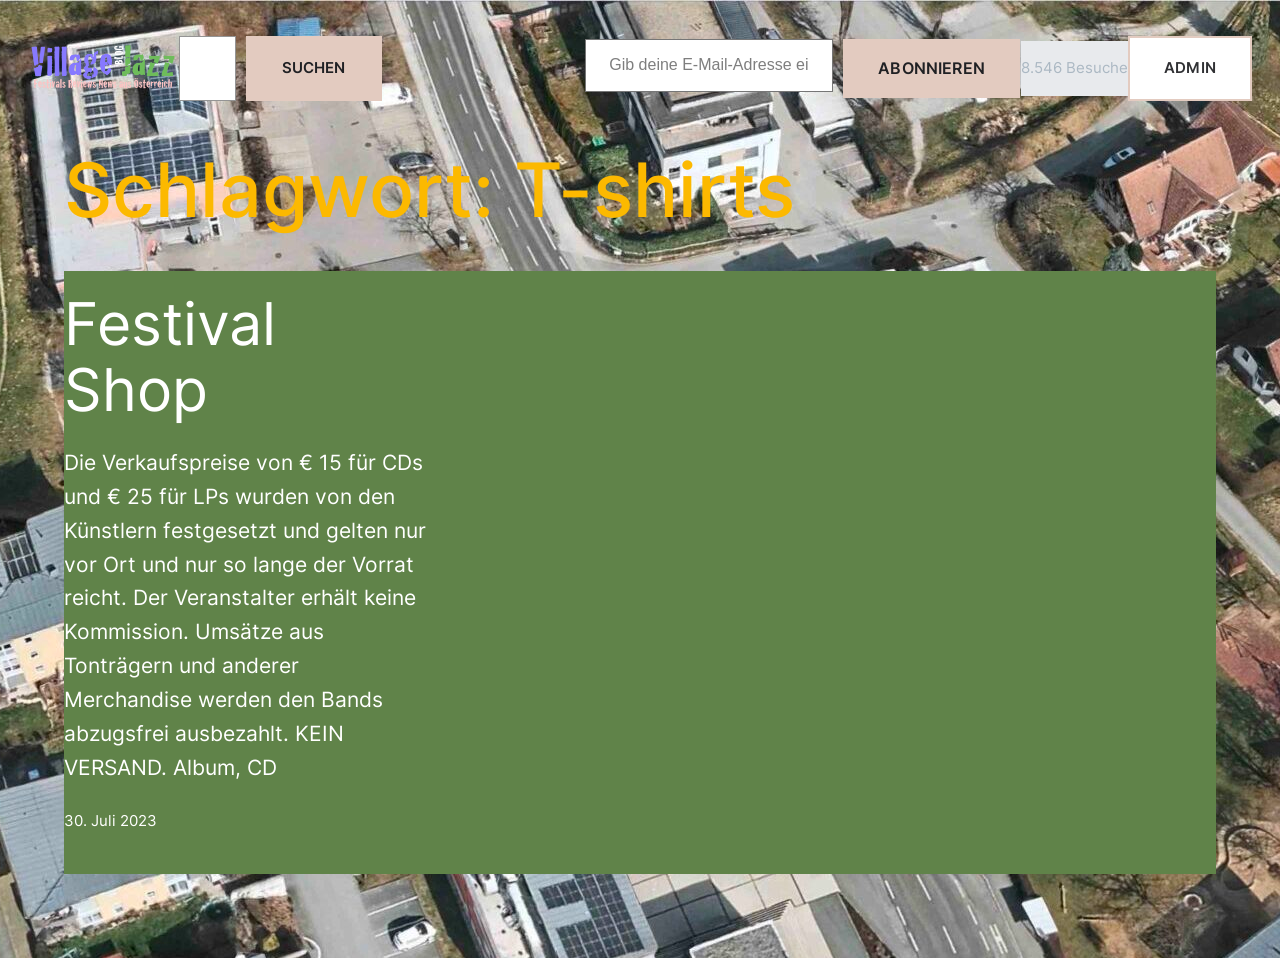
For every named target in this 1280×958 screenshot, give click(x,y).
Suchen (314, 67)
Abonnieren (931, 68)
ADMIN (1190, 67)
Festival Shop (170, 356)
